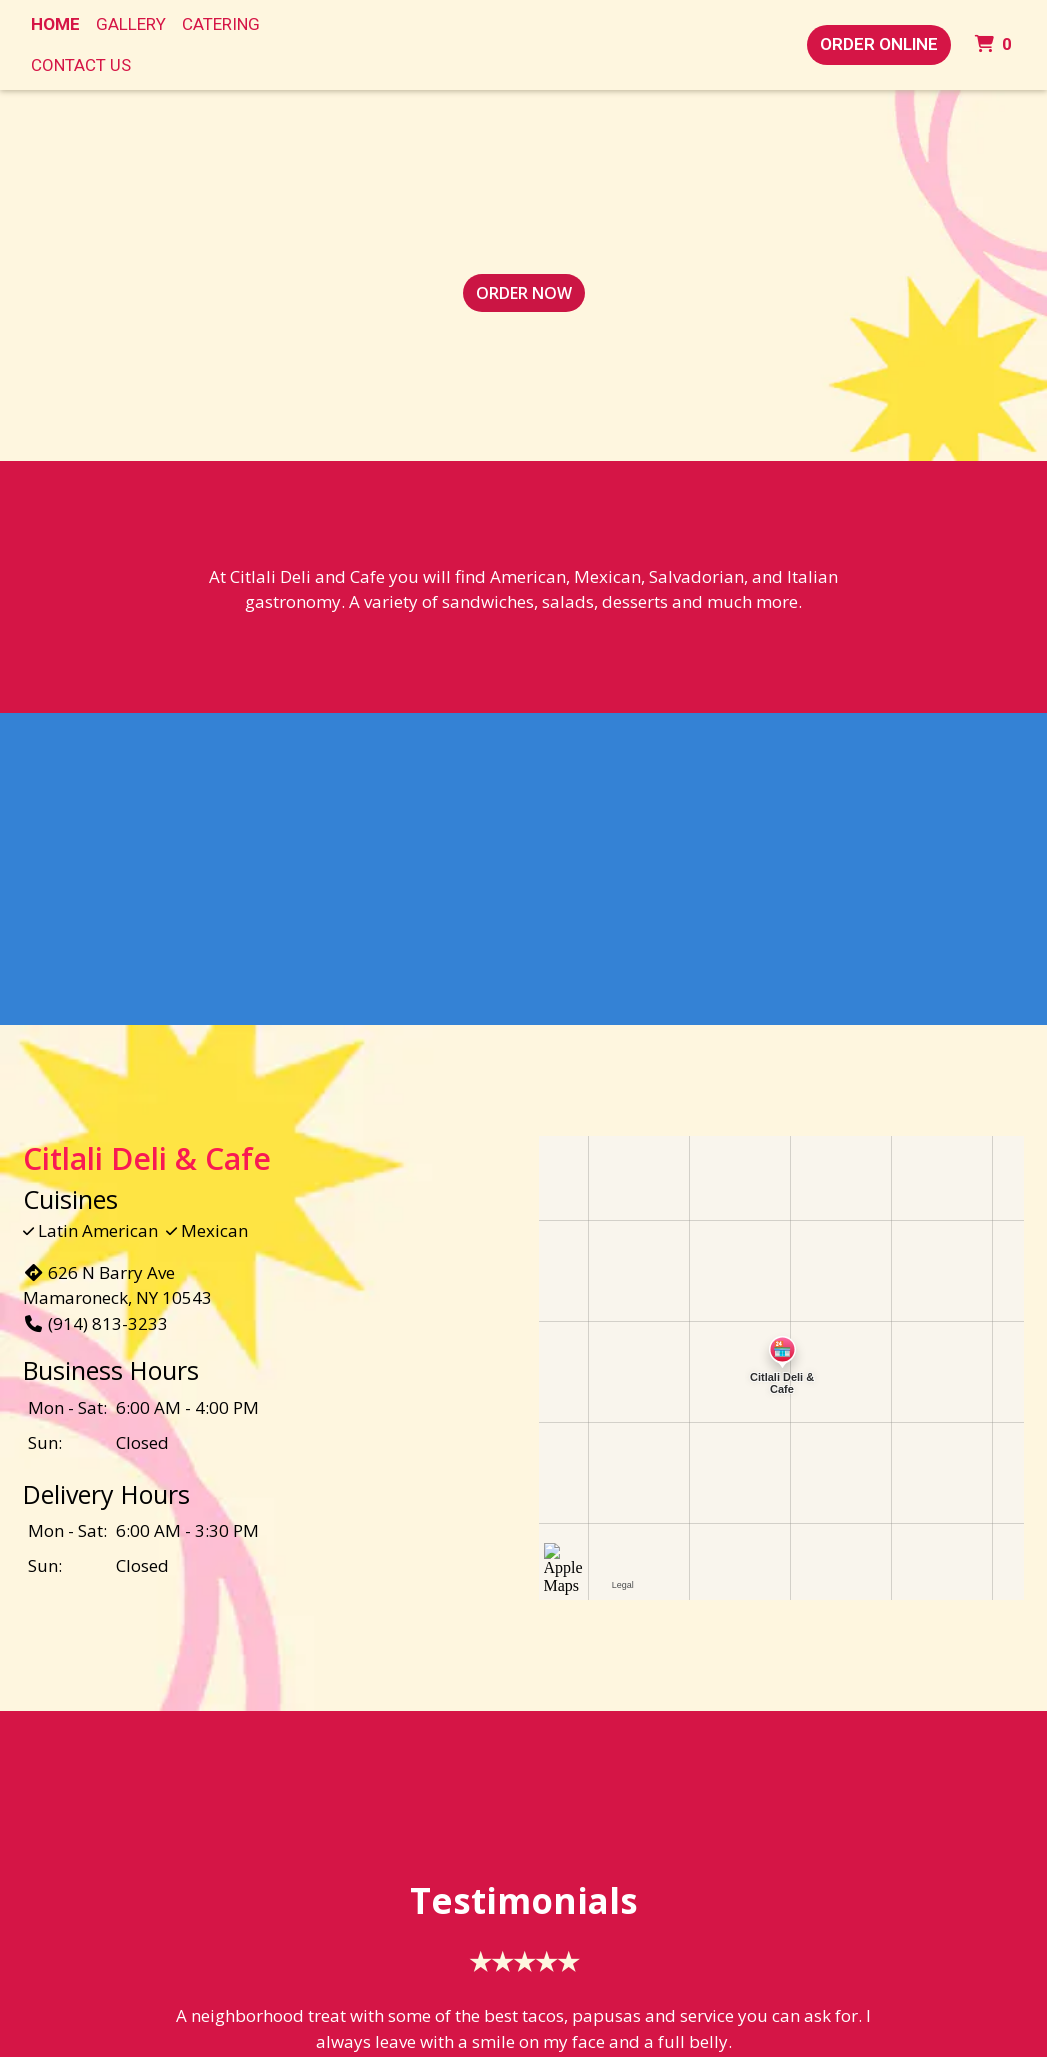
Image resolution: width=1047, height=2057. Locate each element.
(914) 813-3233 (95, 1323)
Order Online (879, 44)
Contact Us (81, 65)
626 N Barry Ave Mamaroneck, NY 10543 (117, 1285)
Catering (221, 24)
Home (55, 24)
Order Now (524, 293)
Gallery (131, 24)
